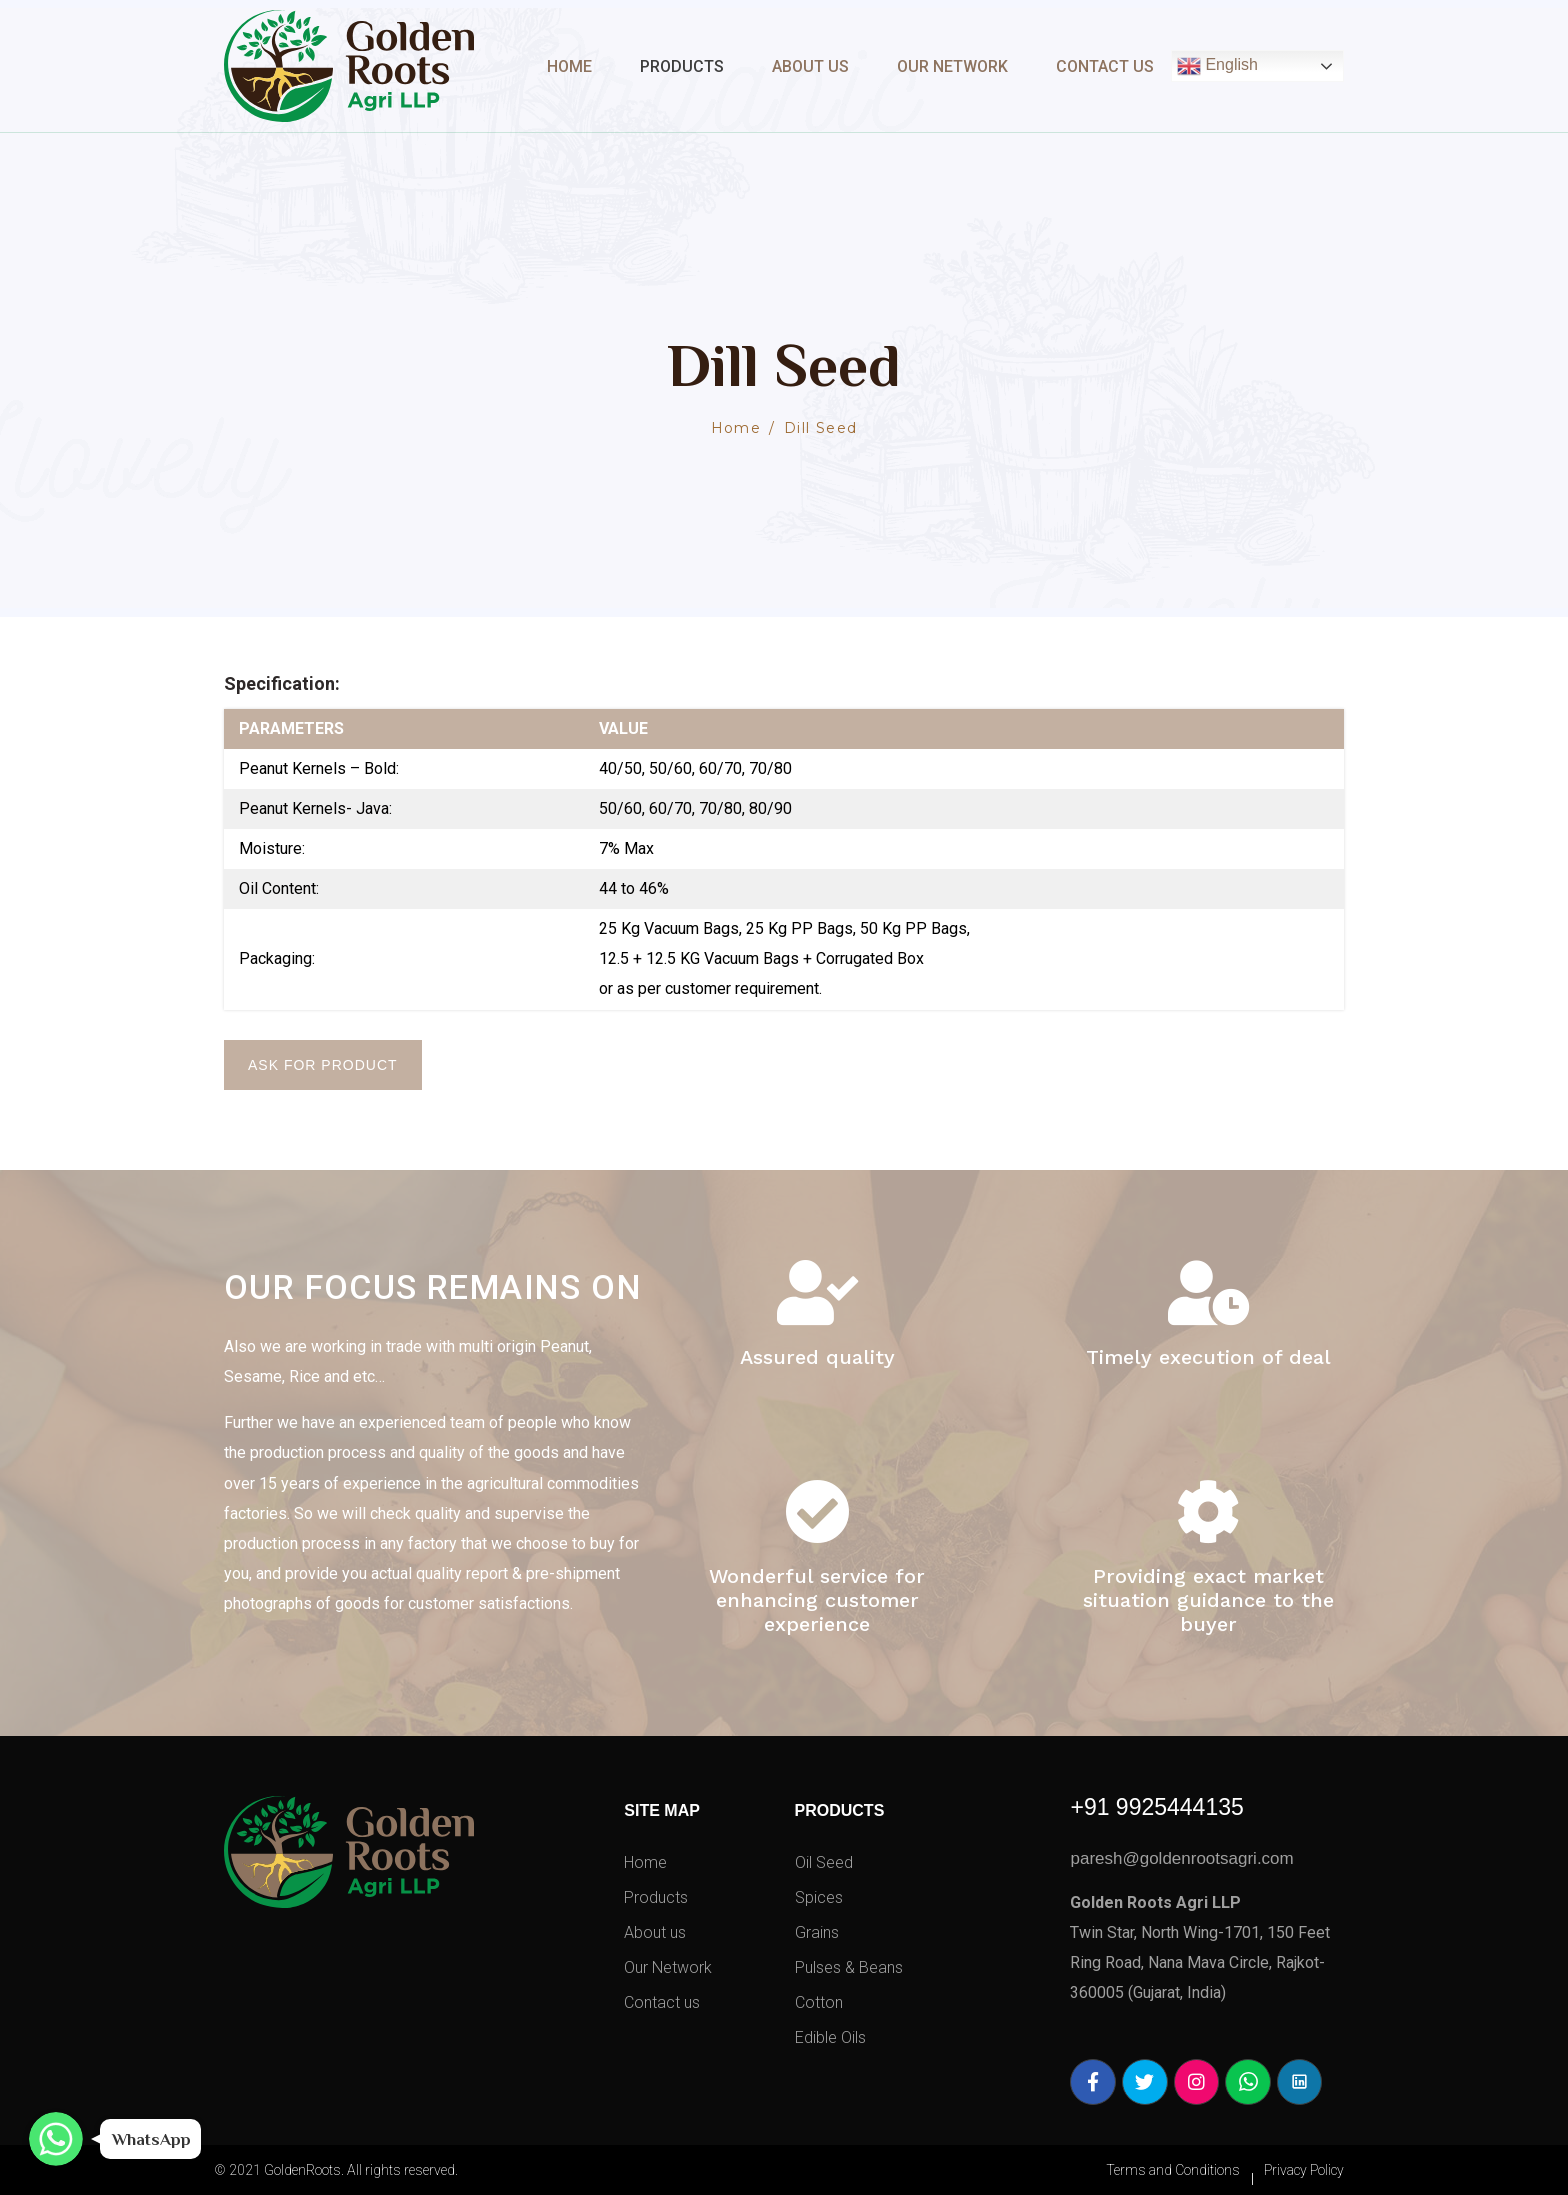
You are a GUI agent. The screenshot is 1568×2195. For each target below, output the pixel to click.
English (1217, 66)
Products (682, 66)
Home (569, 66)
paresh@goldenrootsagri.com (1181, 1858)
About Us (810, 66)
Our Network (952, 66)
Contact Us (1105, 66)
